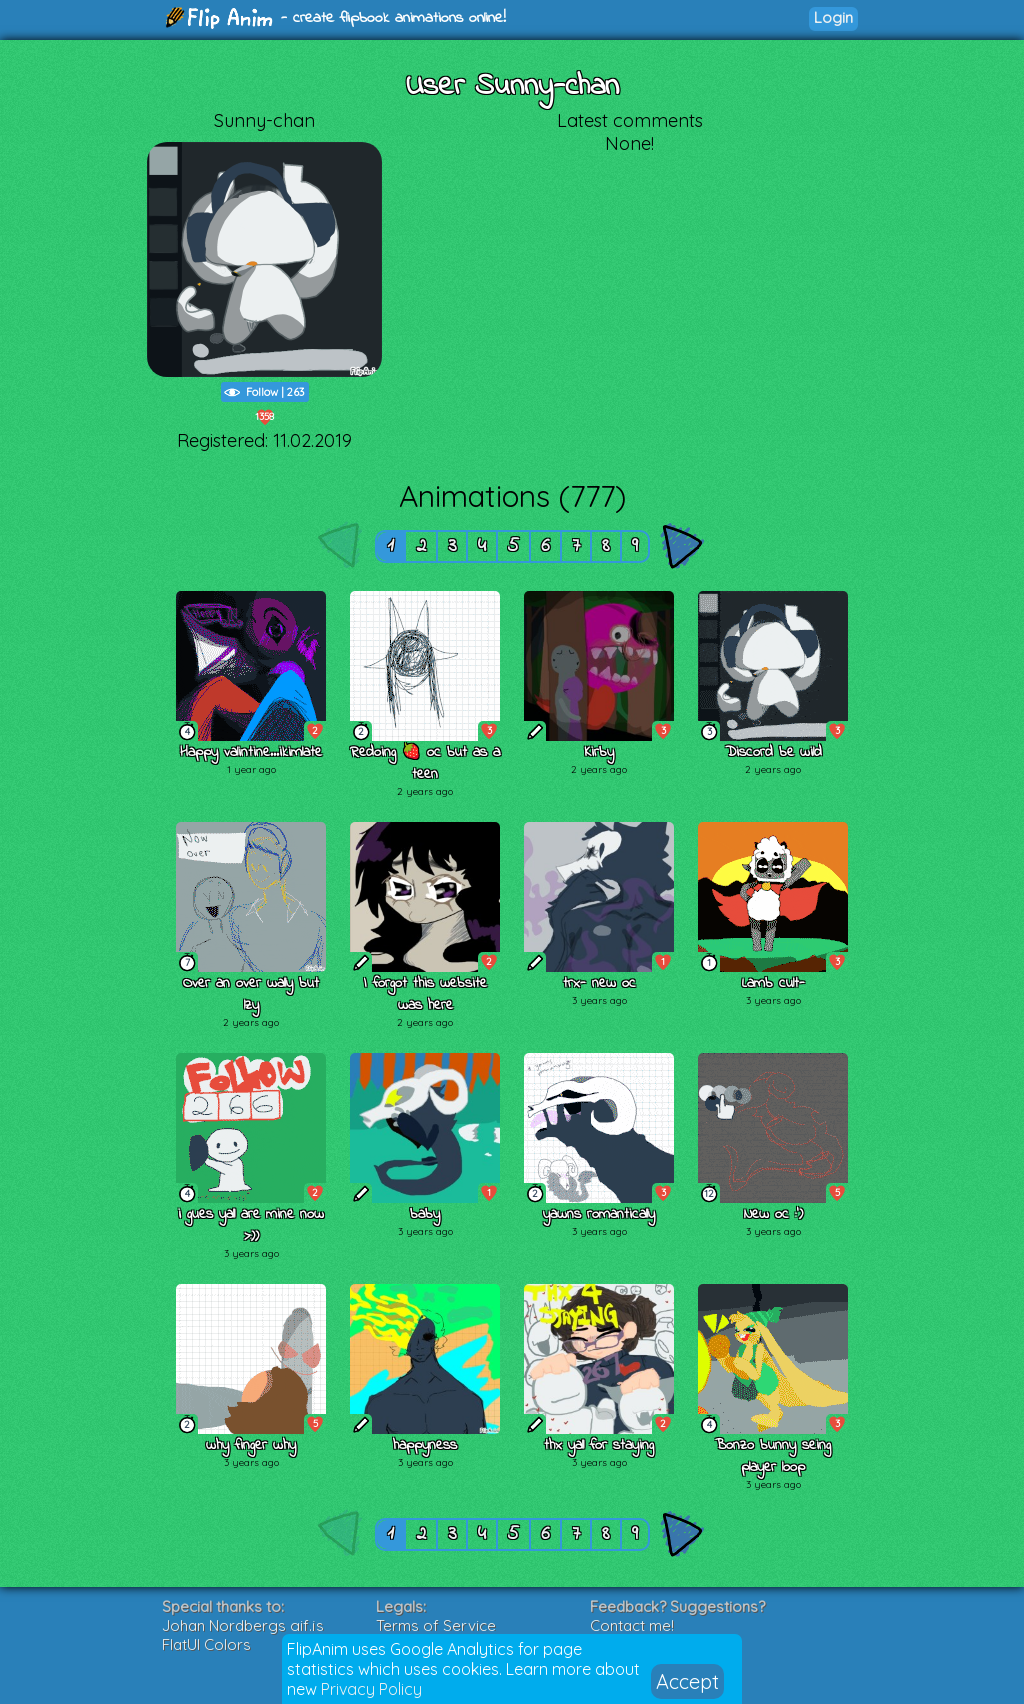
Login (833, 17)
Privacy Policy (371, 1689)
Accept (687, 1681)
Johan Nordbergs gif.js (243, 1625)
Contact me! (632, 1625)
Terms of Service (436, 1625)
